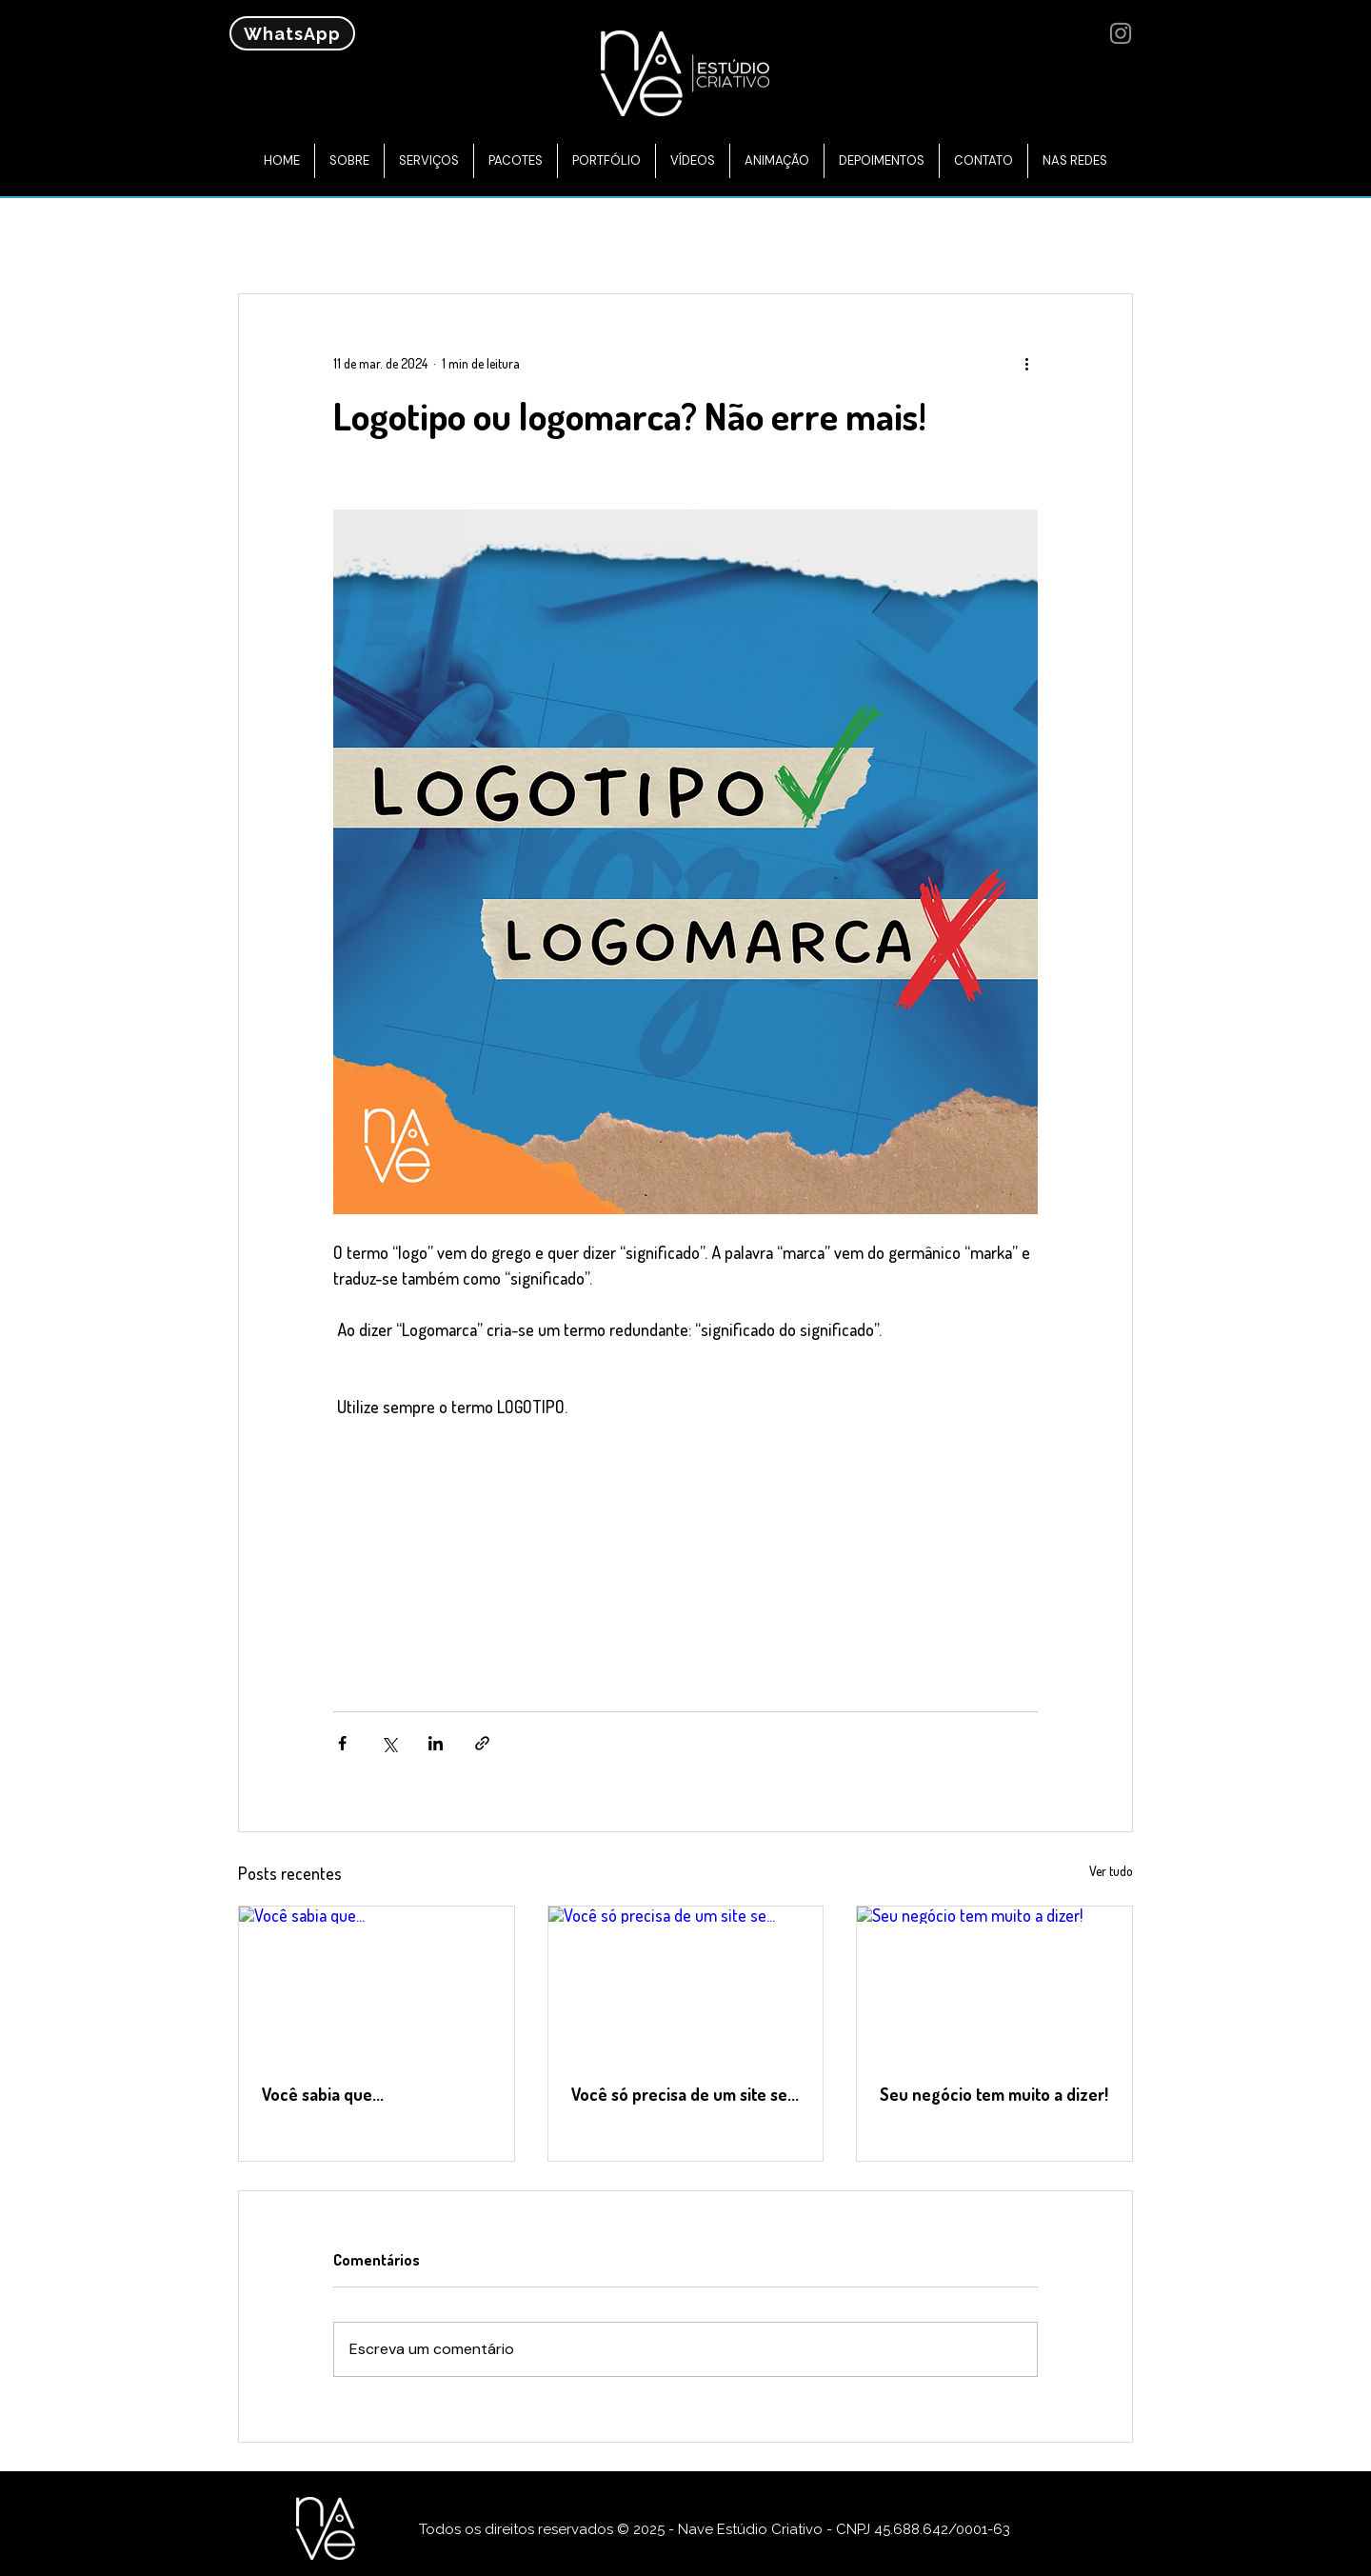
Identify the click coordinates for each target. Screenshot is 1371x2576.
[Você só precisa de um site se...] (686, 1984)
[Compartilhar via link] (482, 1743)
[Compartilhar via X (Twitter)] (389, 1743)
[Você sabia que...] (376, 1984)
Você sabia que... (323, 2094)
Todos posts (283, 235)
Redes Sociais (689, 235)
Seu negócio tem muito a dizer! (994, 2094)
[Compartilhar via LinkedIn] (436, 1743)
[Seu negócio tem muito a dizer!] (994, 1984)
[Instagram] (1120, 33)
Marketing (405, 235)
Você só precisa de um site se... (685, 2094)
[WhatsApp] (292, 33)
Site (494, 235)
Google (573, 235)
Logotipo (942, 235)
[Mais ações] (1026, 362)
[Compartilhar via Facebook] (342, 1743)
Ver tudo (1111, 1871)
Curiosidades (824, 235)
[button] (1109, 236)
